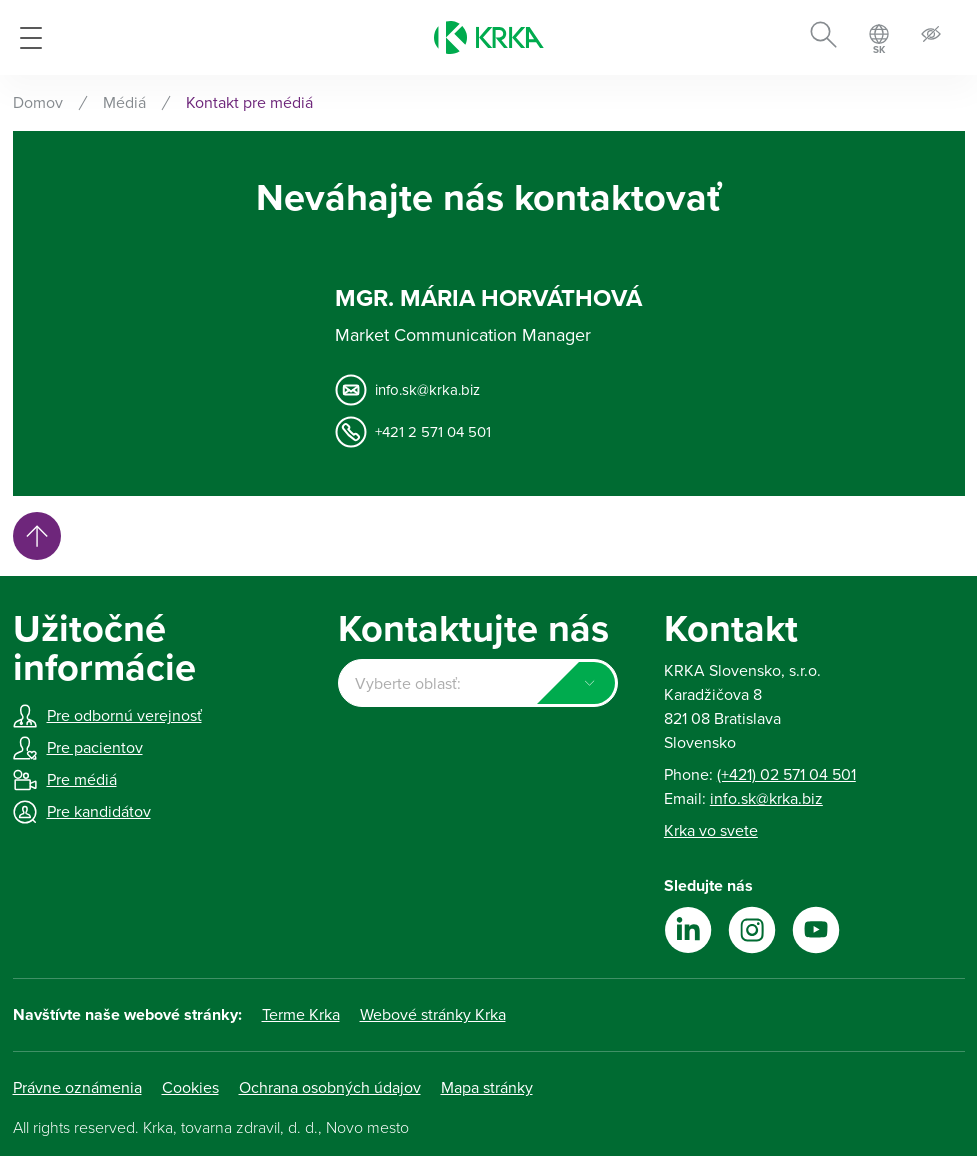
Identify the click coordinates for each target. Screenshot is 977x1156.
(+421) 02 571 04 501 (786, 775)
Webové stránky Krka (433, 1015)
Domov (38, 103)
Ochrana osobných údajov (330, 1088)
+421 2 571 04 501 (433, 432)
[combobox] (478, 683)
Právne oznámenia (77, 1088)
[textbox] (478, 684)
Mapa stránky (487, 1088)
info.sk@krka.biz (427, 390)
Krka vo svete (711, 831)
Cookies (190, 1088)
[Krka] (489, 37)
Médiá (124, 103)
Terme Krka (301, 1015)
